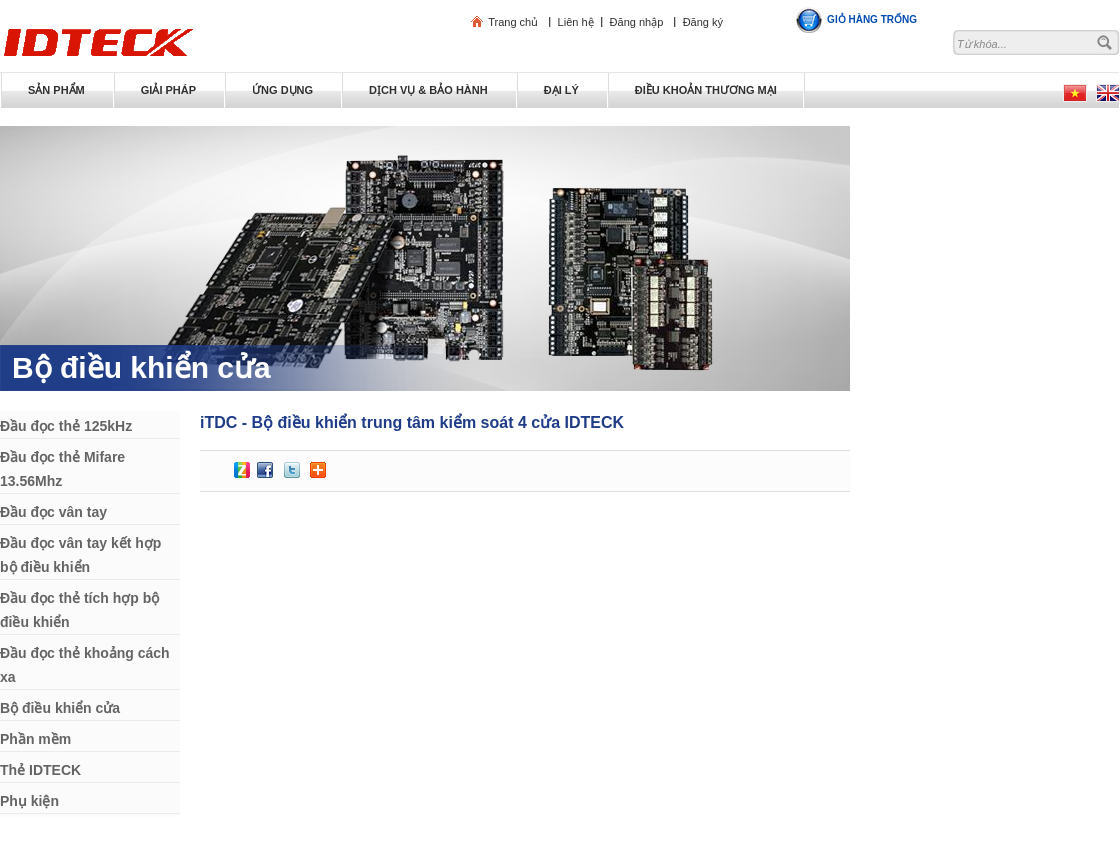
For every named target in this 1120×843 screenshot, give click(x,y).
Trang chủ (513, 22)
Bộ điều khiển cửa (141, 367)
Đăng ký (703, 22)
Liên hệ (576, 22)
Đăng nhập (637, 22)
